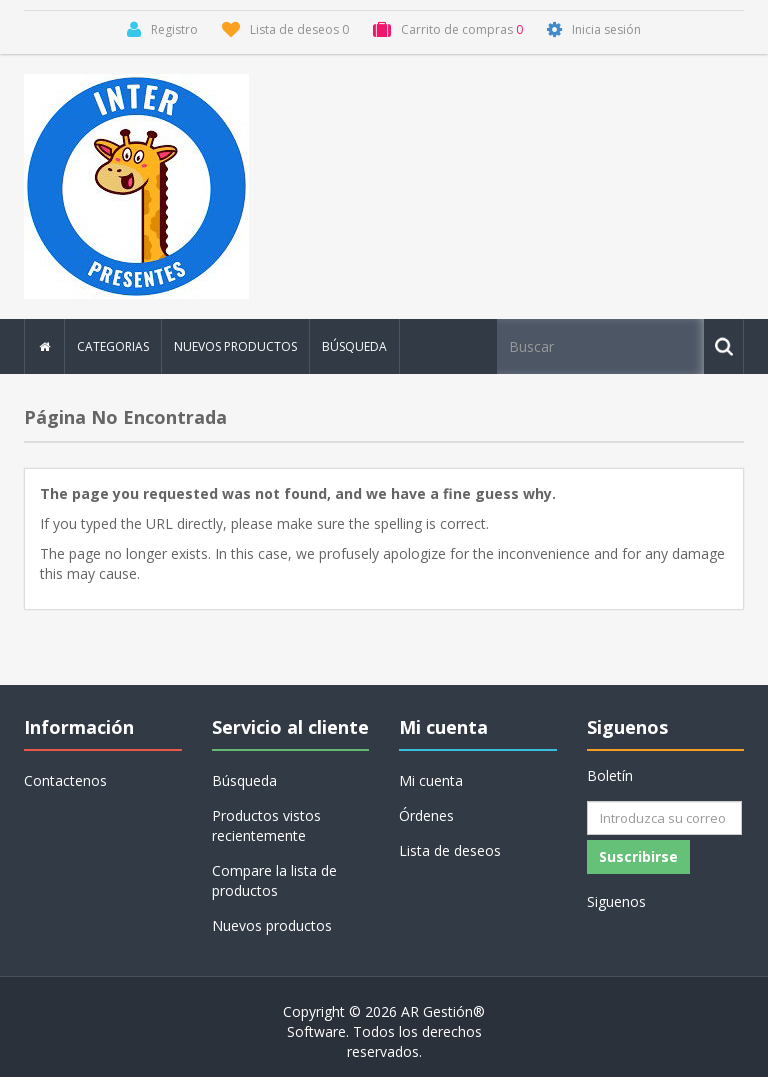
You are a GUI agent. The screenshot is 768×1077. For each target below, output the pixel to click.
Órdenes (426, 815)
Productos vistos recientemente (266, 825)
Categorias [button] (113, 346)
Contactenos (65, 780)
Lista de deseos (450, 850)
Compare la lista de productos (274, 880)
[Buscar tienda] (602, 346)
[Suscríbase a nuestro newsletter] (664, 818)
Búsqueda (354, 346)
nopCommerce (153, 1011)
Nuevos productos (235, 346)
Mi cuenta (431, 780)
